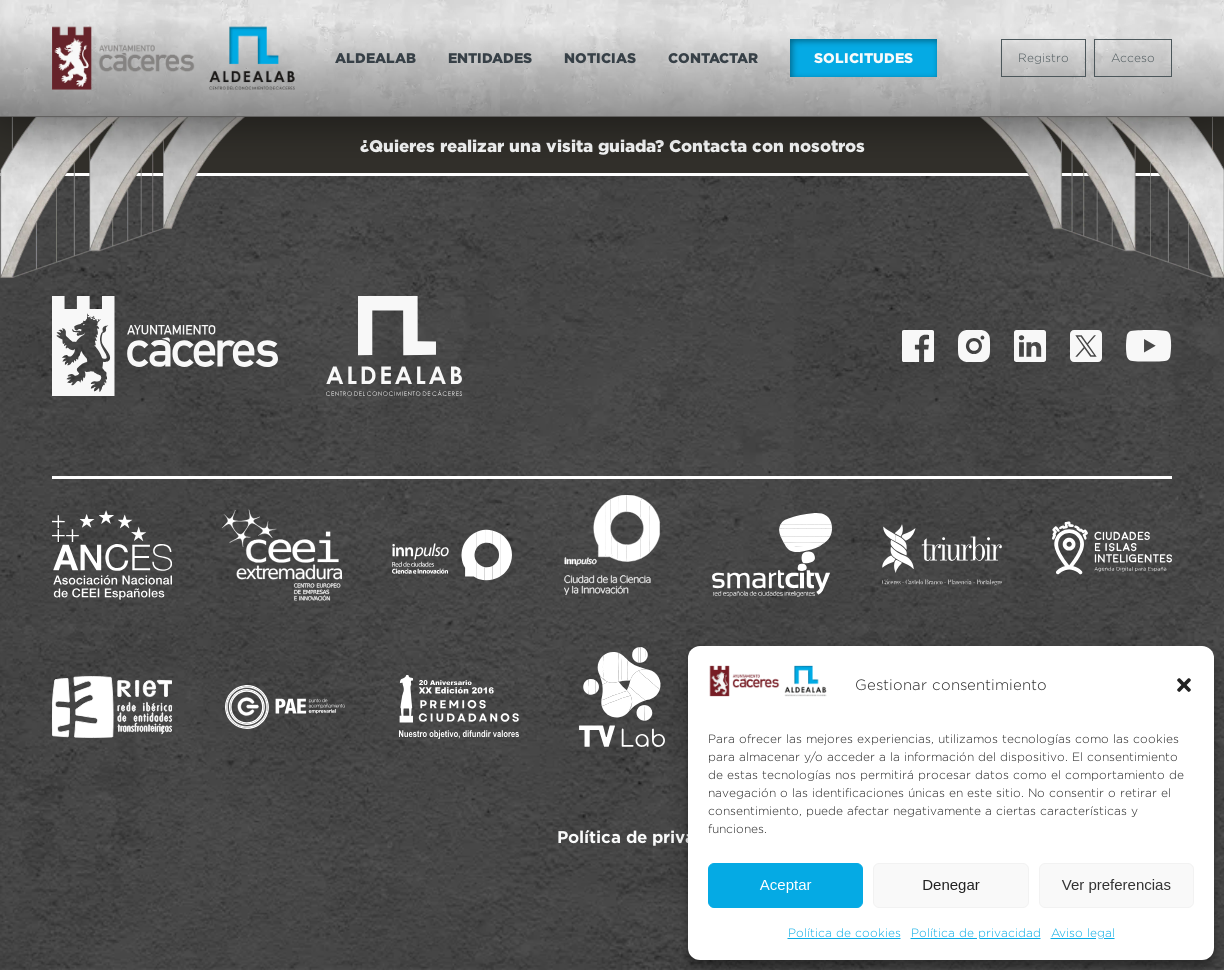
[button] (1184, 685)
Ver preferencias (1116, 884)
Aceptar (786, 884)
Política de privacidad (976, 932)
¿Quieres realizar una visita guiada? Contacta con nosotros (612, 145)
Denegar (951, 884)
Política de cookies (844, 932)
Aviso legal (1083, 932)
